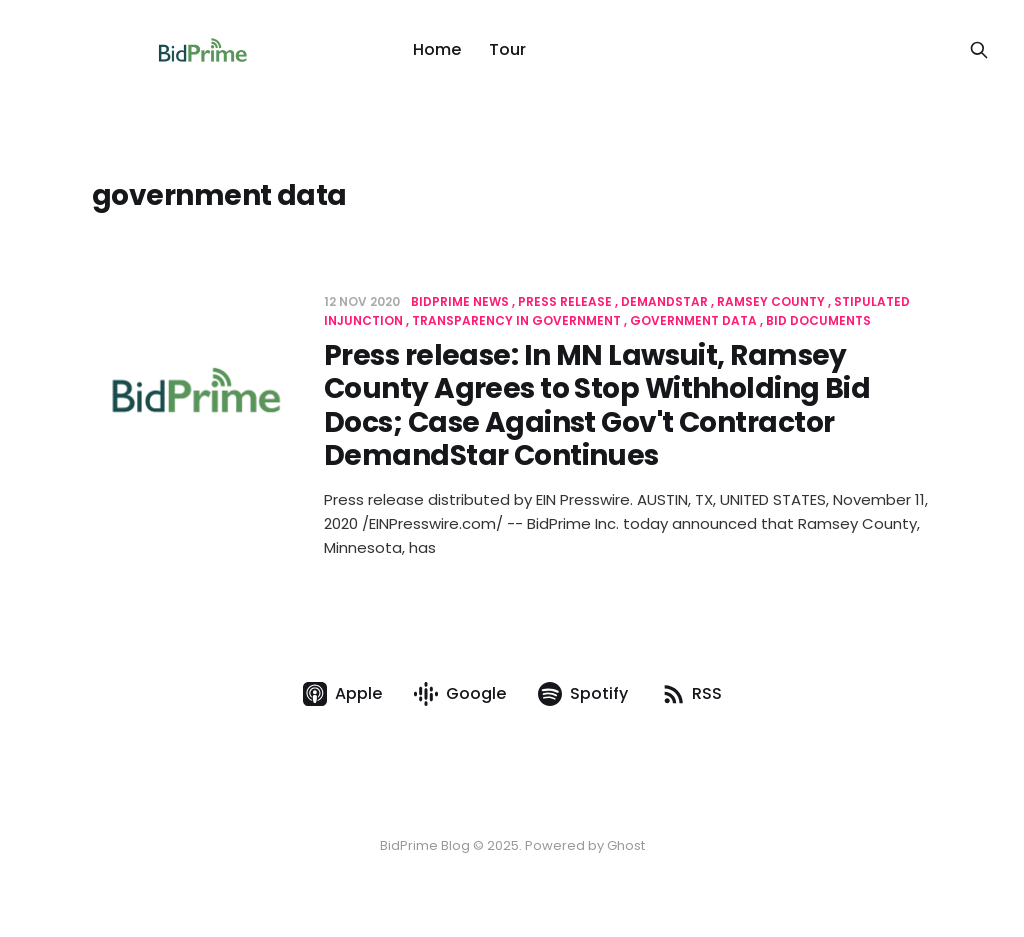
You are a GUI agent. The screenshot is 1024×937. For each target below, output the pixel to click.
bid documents (818, 320)
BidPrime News (460, 301)
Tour (507, 49)
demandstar (664, 301)
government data (693, 320)
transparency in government (516, 320)
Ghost (626, 845)
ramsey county (771, 301)
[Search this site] (979, 50)
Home (437, 49)
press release (565, 301)
